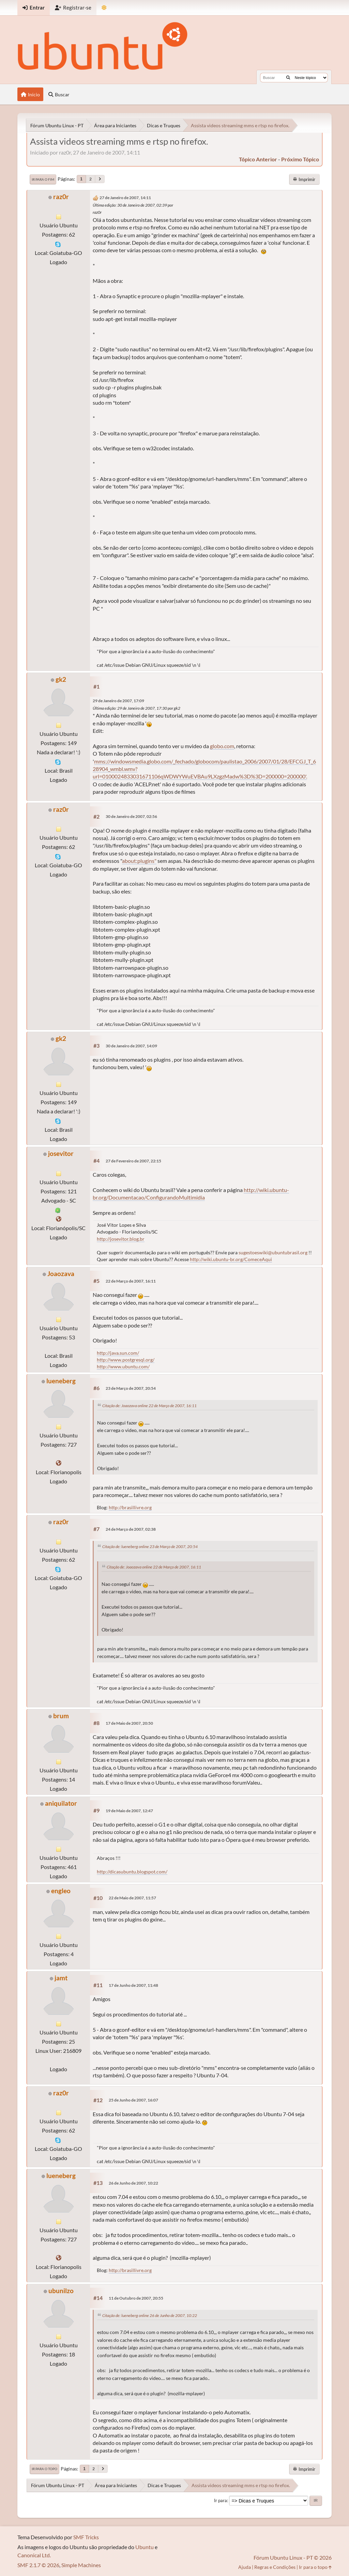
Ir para (220, 2500)
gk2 (61, 679)
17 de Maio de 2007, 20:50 (129, 1723)
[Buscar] (288, 77)
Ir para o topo (44, 2469)
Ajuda (244, 2567)
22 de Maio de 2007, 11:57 (132, 1898)
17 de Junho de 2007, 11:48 (133, 1985)
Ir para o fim (43, 179)
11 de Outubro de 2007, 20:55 (136, 2298)
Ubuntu (144, 2547)
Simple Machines (81, 2565)
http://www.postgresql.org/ (125, 1360)
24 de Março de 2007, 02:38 (131, 1529)
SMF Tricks (86, 2537)
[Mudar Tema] (104, 7)
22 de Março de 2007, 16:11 (131, 1281)
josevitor (61, 1153)
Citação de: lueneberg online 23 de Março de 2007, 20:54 (150, 1546)
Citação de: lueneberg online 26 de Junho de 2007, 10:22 (149, 2315)
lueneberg (61, 1381)
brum (61, 1716)
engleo (61, 1891)
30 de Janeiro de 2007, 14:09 (131, 1046)
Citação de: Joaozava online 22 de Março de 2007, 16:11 (149, 1405)
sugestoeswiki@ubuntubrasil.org (273, 1252)
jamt (61, 1978)
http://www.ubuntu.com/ (123, 1366)
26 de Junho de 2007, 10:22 (133, 2183)
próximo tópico (300, 159)
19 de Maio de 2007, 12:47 (129, 1810)
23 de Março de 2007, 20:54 (131, 1388)
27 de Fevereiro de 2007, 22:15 (133, 1161)
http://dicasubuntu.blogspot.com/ (132, 1871)
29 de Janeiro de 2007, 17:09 (118, 700)
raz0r (61, 196)
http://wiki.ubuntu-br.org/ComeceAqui (231, 1259)
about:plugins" (139, 860)
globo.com (222, 746)
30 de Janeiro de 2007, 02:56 (131, 816)
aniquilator (61, 1803)
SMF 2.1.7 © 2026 (38, 2565)
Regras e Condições (274, 2567)
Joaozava (60, 1273)
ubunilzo (61, 2291)
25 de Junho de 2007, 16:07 (133, 2100)
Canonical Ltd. (34, 2555)
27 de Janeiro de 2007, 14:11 (125, 197)
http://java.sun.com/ (118, 1353)
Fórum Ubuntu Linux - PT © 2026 (293, 2557)
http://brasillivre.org (130, 1507)
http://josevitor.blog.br (121, 1239)
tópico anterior (258, 159)
